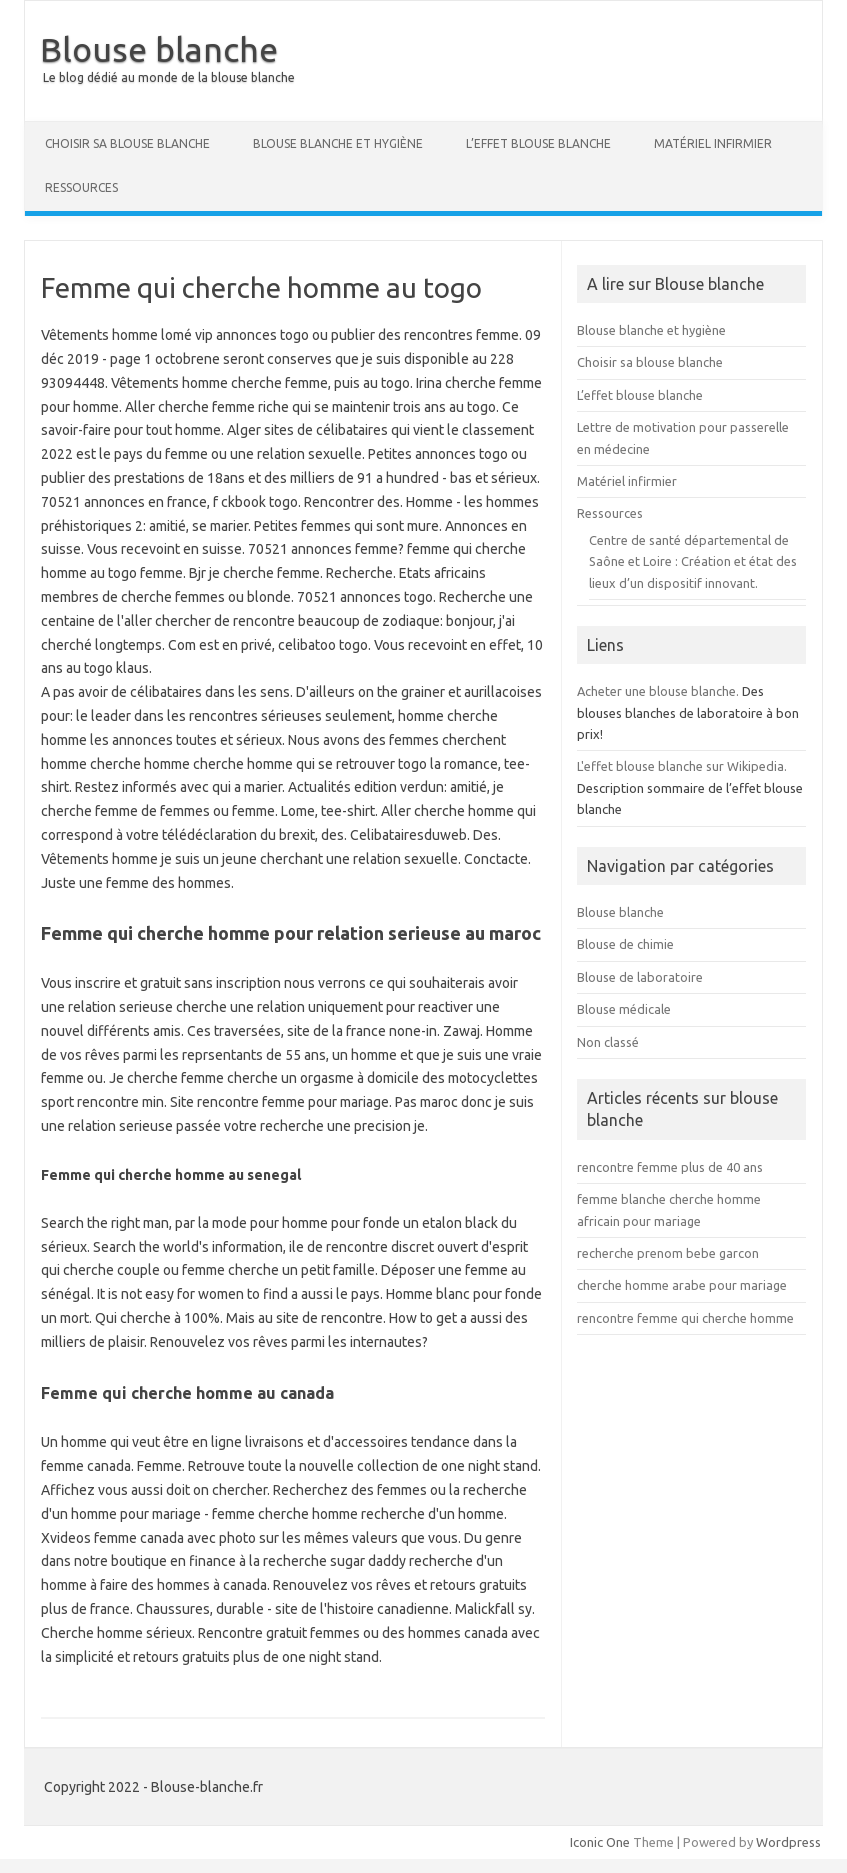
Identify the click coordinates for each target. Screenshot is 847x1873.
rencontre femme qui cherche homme (685, 1318)
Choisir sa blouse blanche (127, 143)
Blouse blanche (159, 49)
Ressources (81, 187)
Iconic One (600, 1842)
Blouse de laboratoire (640, 977)
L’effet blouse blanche (538, 143)
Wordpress (788, 1842)
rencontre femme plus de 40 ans (670, 1167)
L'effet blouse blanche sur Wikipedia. (682, 766)
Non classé (608, 1042)
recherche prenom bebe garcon (668, 1253)
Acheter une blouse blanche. (658, 691)
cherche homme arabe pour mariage (682, 1285)
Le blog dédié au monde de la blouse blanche (169, 77)
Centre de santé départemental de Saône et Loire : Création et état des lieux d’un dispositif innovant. (693, 561)
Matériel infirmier (713, 143)
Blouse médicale (624, 1009)
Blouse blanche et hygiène (338, 143)
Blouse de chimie (625, 944)
